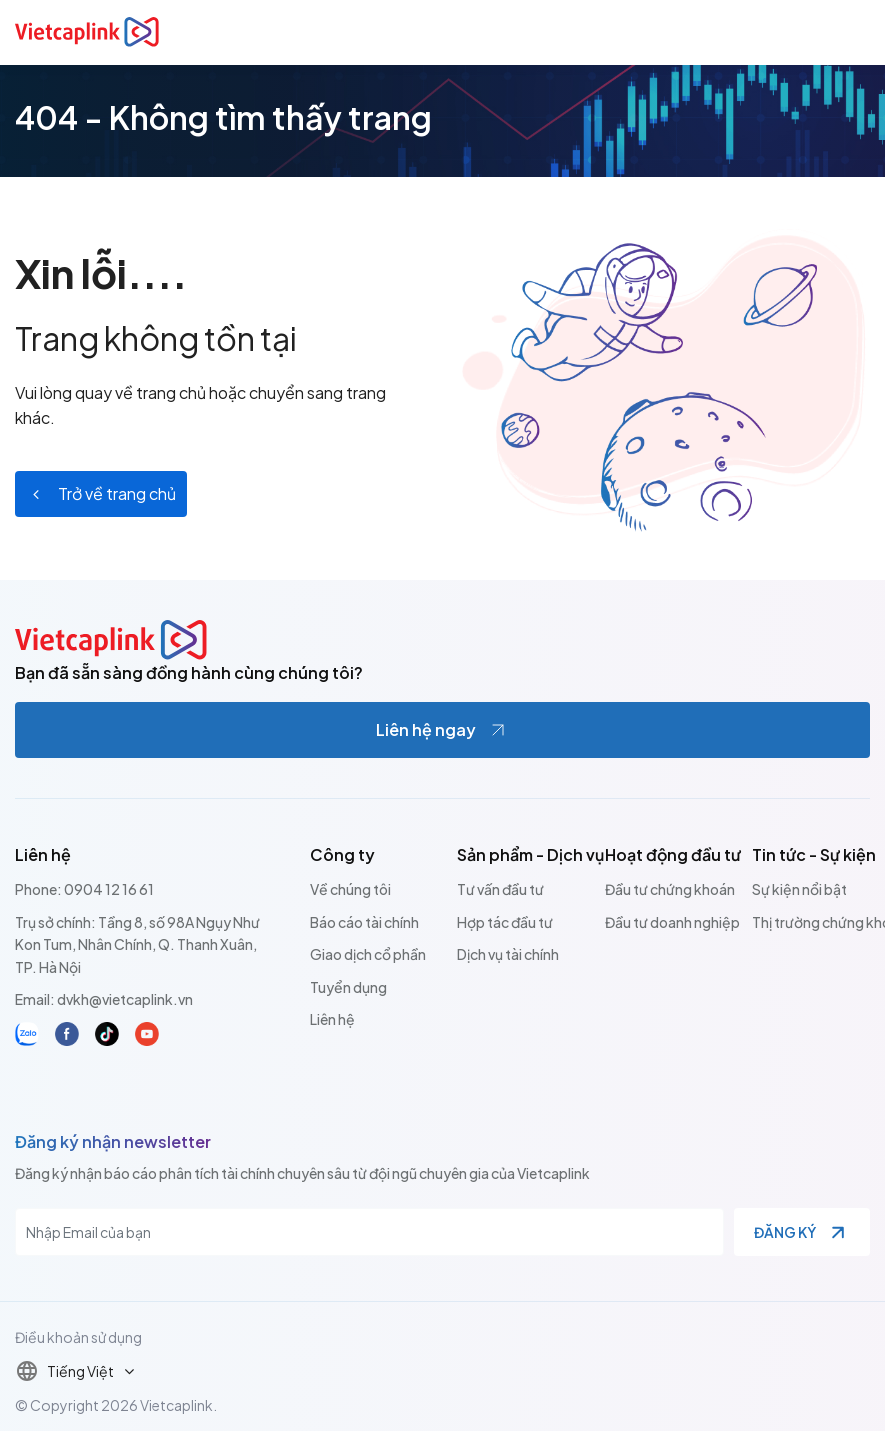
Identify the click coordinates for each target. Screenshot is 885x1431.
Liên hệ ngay (426, 729)
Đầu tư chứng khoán (670, 889)
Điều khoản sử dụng (78, 1337)
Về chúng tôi (350, 889)
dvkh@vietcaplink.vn (125, 999)
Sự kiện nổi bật (799, 889)
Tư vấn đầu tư (500, 889)
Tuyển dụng (348, 987)
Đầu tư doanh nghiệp (672, 922)
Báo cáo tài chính (364, 922)
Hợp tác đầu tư (505, 922)
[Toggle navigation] (858, 32)
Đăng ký (785, 1232)
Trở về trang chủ (117, 493)
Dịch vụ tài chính (508, 954)
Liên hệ (332, 1019)
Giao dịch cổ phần (368, 954)
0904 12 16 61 (109, 889)
